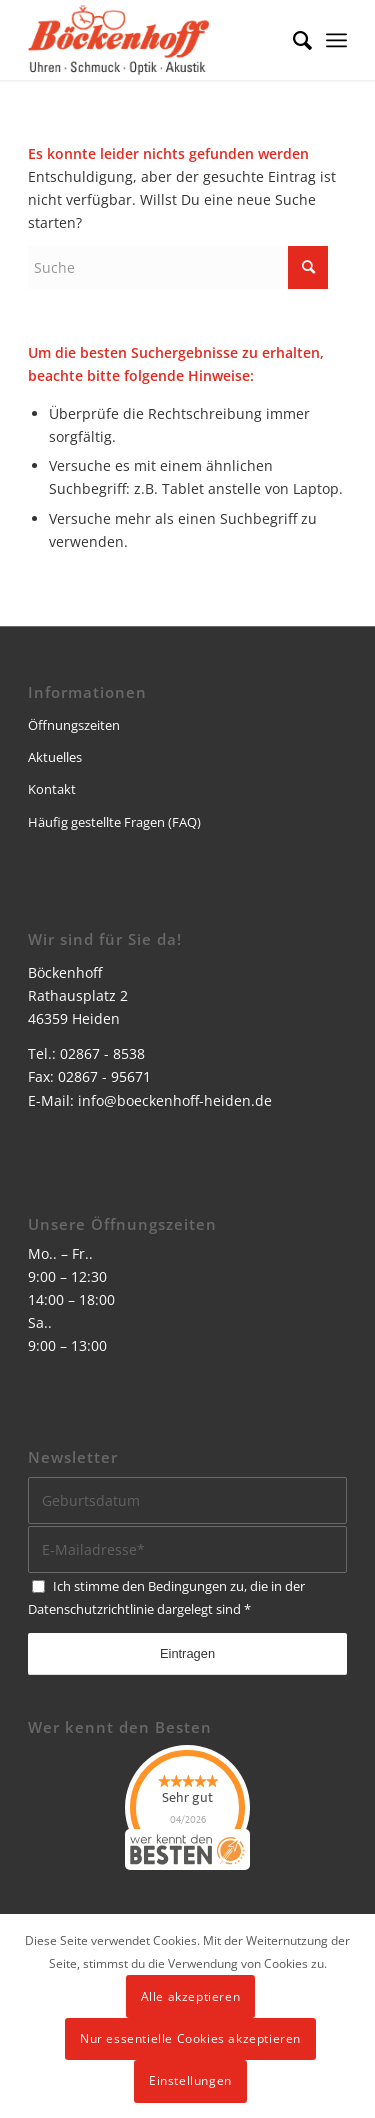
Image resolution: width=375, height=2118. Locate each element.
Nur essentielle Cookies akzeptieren (190, 2038)
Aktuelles (55, 757)
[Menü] (336, 40)
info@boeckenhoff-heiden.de (175, 1100)
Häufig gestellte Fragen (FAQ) (114, 822)
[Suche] (292, 40)
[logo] (155, 40)
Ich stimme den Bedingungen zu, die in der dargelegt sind (166, 1597)
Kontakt (52, 789)
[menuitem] (292, 40)
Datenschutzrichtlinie (91, 1609)
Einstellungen (190, 2080)
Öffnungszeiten (74, 725)
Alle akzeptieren (191, 1996)
